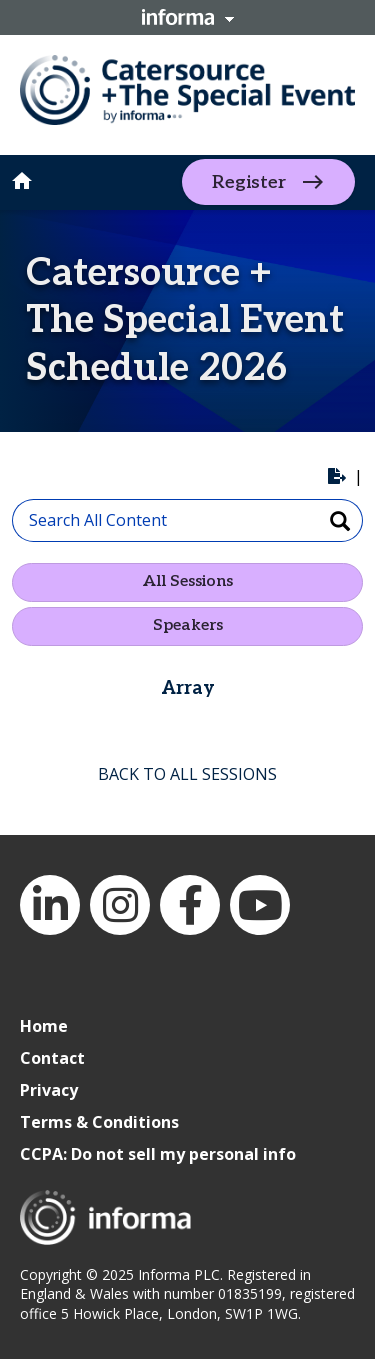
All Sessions (188, 581)
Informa (188, 17)
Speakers (188, 625)
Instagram (120, 905)
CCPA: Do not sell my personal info (158, 1154)
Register (249, 182)
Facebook (190, 905)
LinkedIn (50, 905)
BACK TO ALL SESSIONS (187, 774)
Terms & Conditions (99, 1122)
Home (44, 1026)
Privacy (49, 1090)
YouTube (260, 905)
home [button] (22, 181)
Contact (52, 1058)
